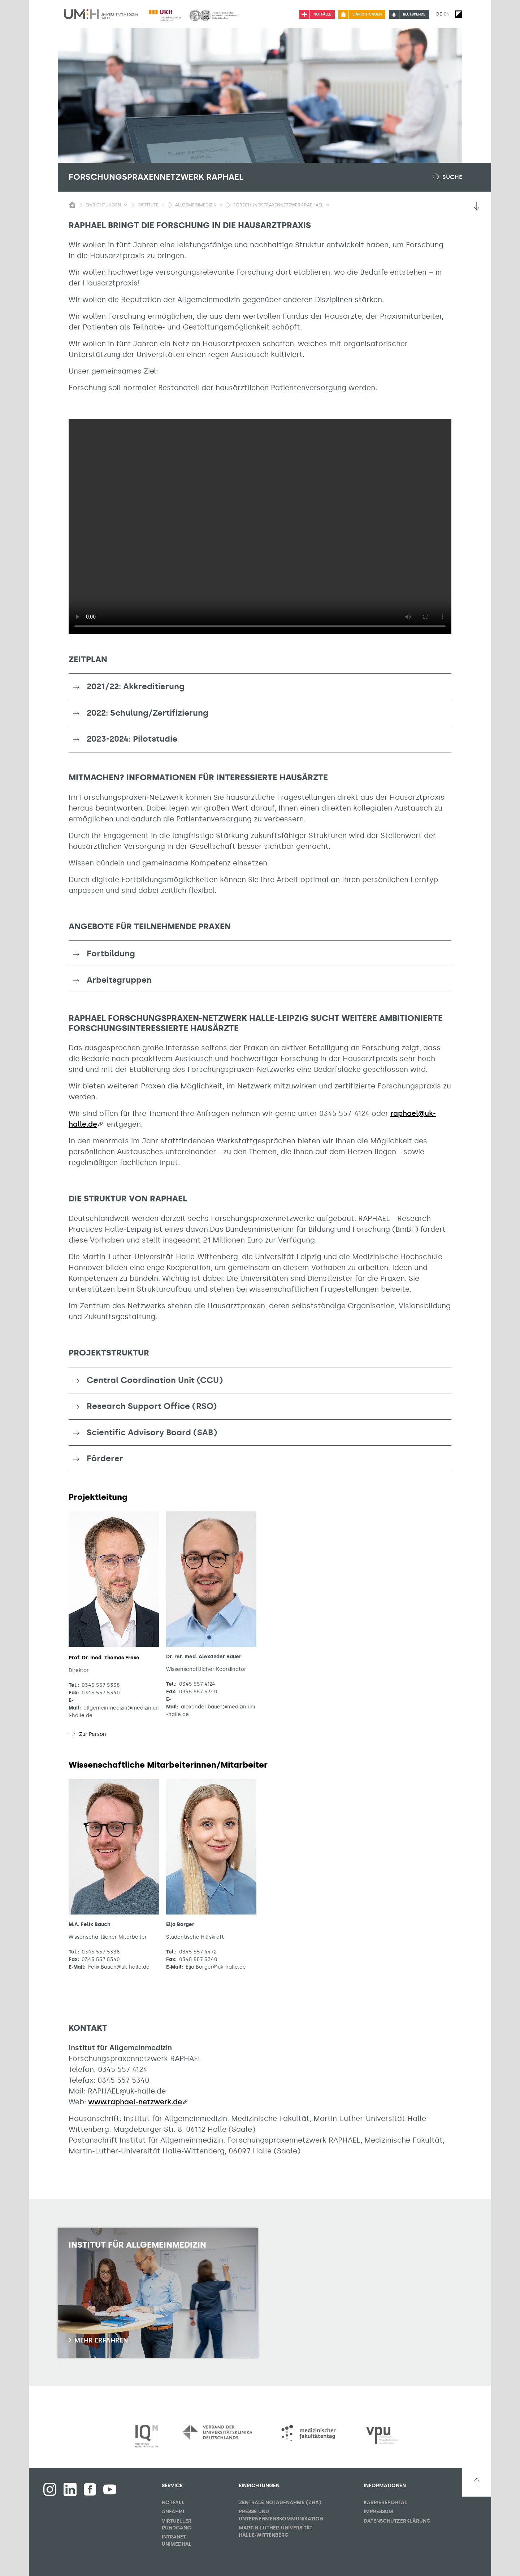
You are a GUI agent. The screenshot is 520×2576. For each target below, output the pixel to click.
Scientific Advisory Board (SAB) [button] (152, 1432)
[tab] (260, 686)
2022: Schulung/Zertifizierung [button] (147, 713)
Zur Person (92, 1734)
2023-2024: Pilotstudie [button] (132, 739)
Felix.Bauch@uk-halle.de (119, 1967)
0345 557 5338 (101, 1685)
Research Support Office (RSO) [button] (152, 1406)
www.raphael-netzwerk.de (135, 2101)
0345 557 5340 (101, 1693)
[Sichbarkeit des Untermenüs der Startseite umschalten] (72, 204)
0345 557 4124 (197, 1684)
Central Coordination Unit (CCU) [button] (155, 1380)
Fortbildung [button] (111, 953)
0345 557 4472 (198, 1952)
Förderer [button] (105, 1458)
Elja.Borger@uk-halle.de (216, 1967)
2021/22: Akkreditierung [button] (136, 686)
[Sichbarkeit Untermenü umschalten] (125, 205)
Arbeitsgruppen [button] (119, 980)
